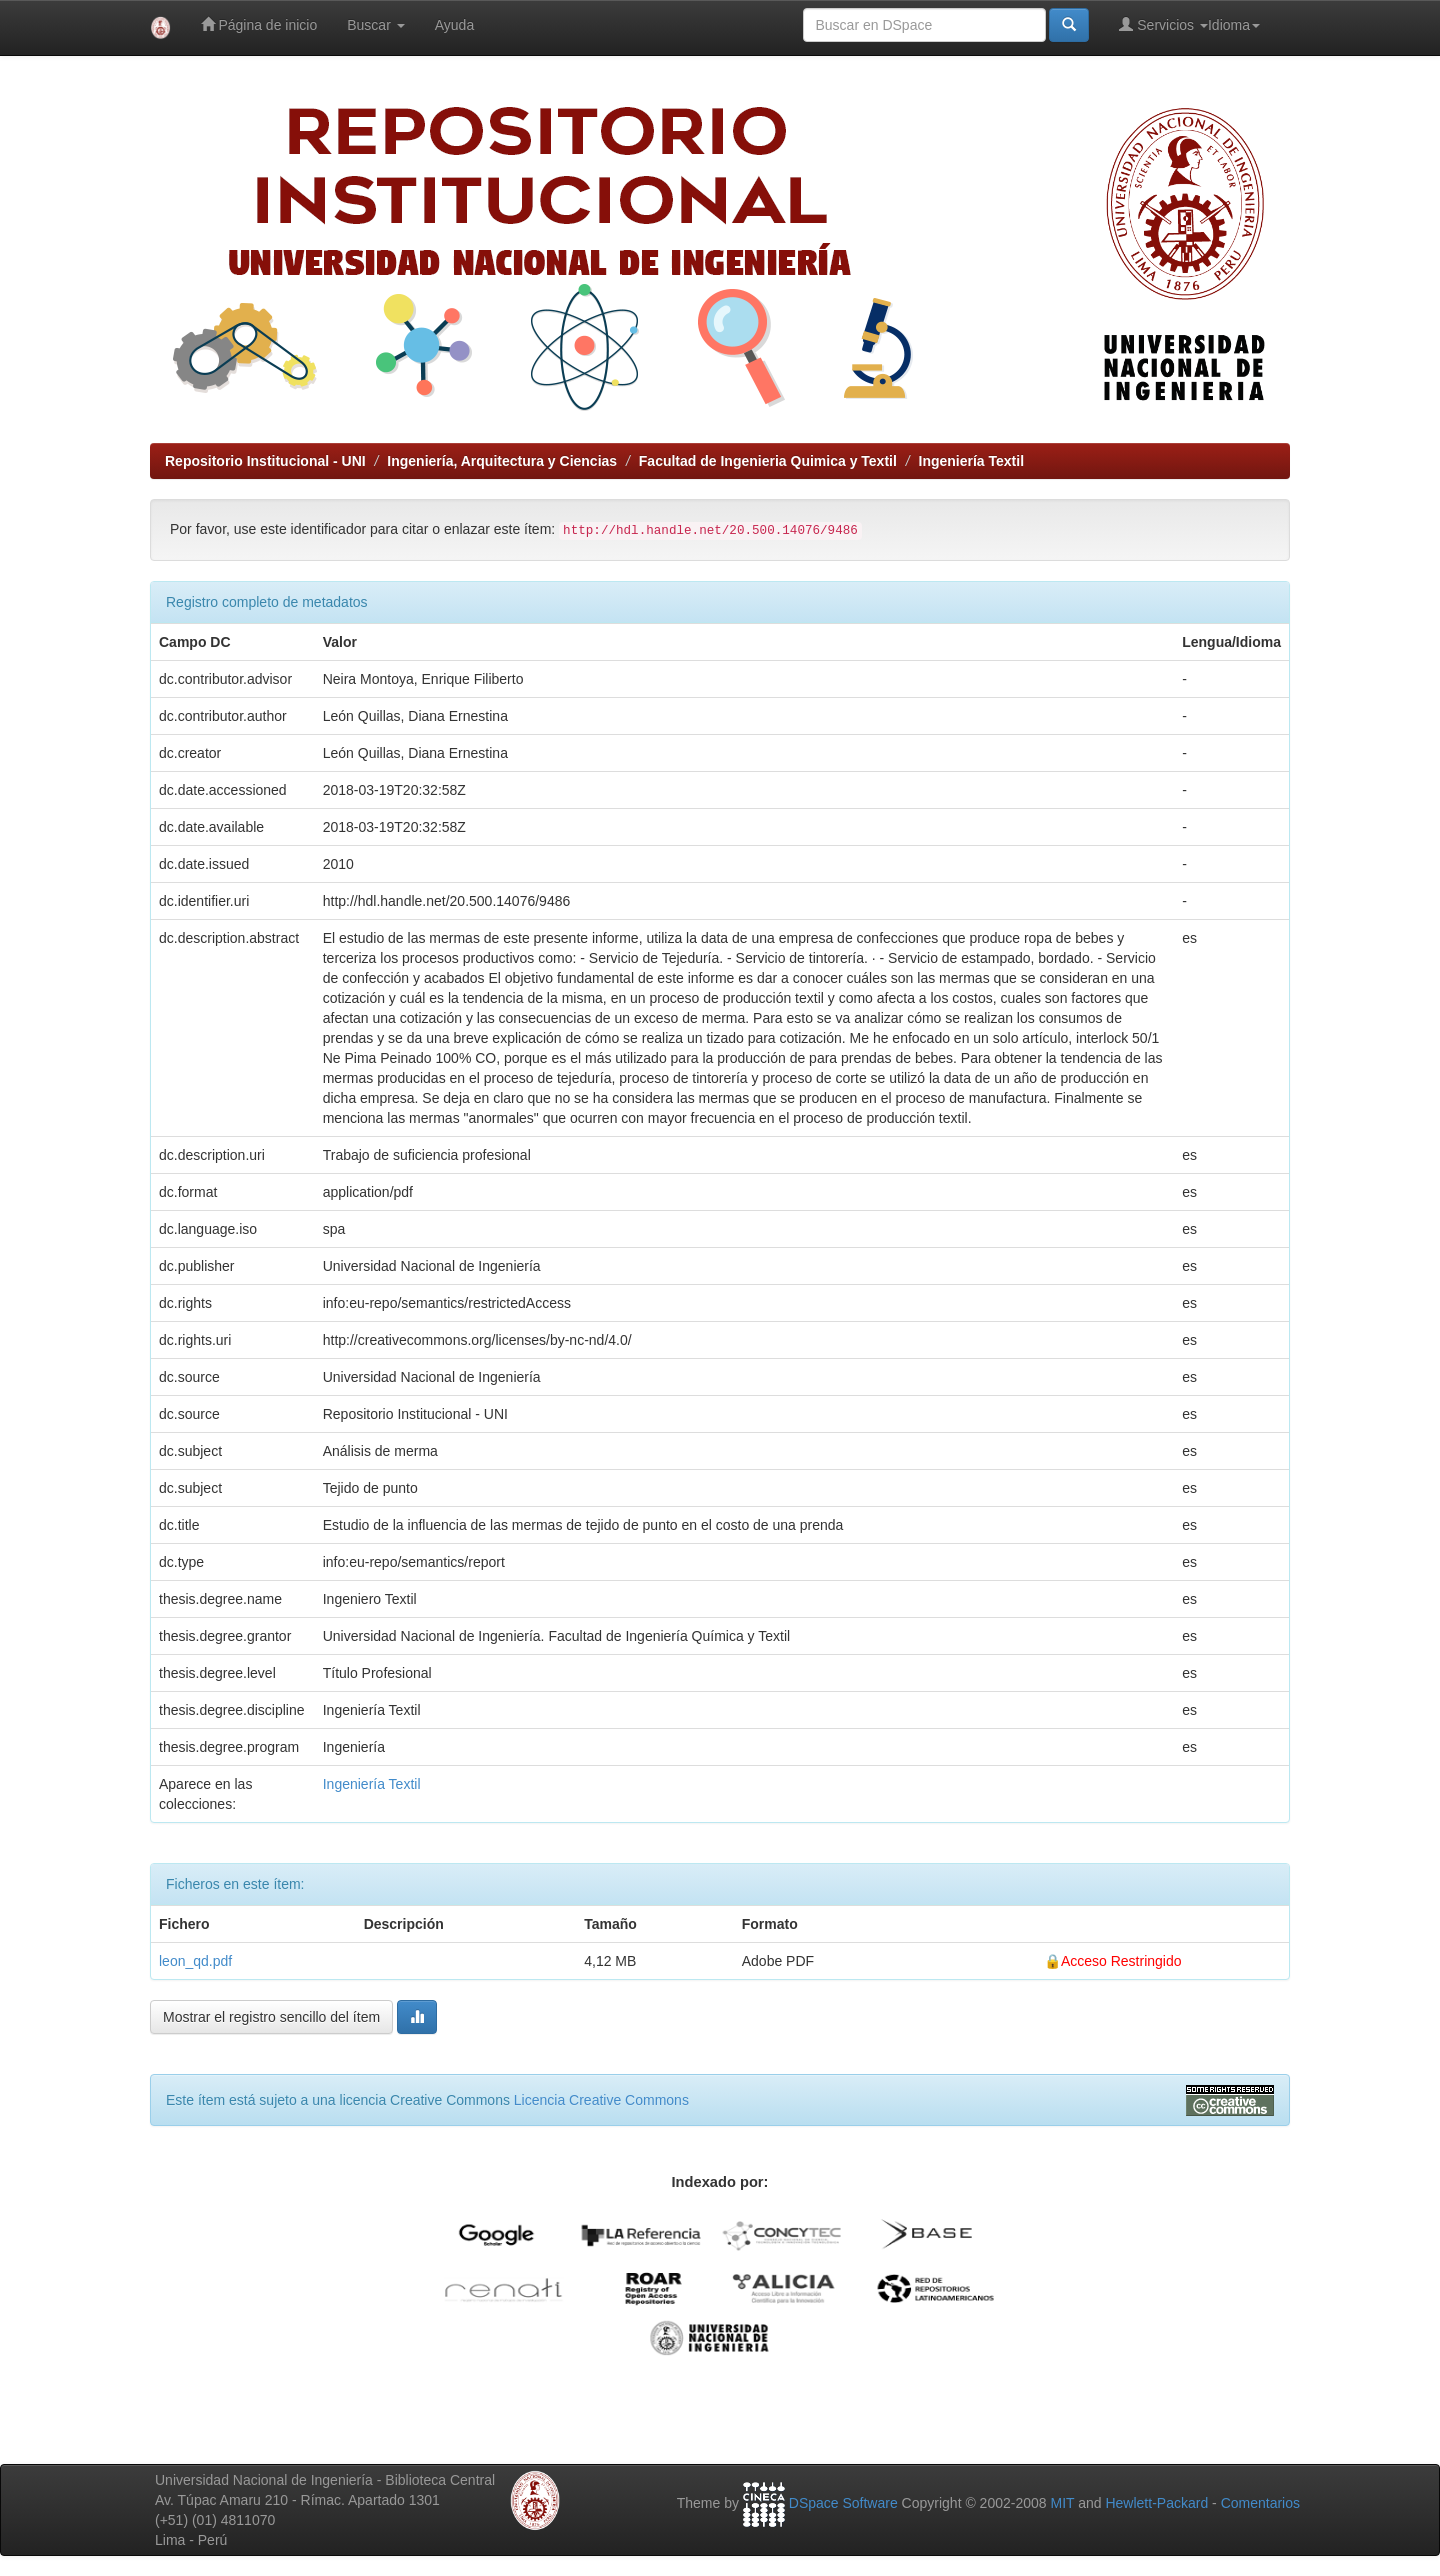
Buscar (375, 25)
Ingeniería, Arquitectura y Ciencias (502, 461)
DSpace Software (843, 2503)
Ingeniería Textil (972, 461)
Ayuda (454, 25)
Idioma (1234, 25)
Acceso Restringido (1121, 1961)
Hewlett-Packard (1156, 2503)
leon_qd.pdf (195, 1961)
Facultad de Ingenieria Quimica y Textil (768, 461)
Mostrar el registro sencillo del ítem (271, 2017)
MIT (1062, 2503)
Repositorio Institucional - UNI (265, 461)
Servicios (1163, 24)
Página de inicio (259, 24)
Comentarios (1260, 2503)
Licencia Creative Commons (601, 2100)
